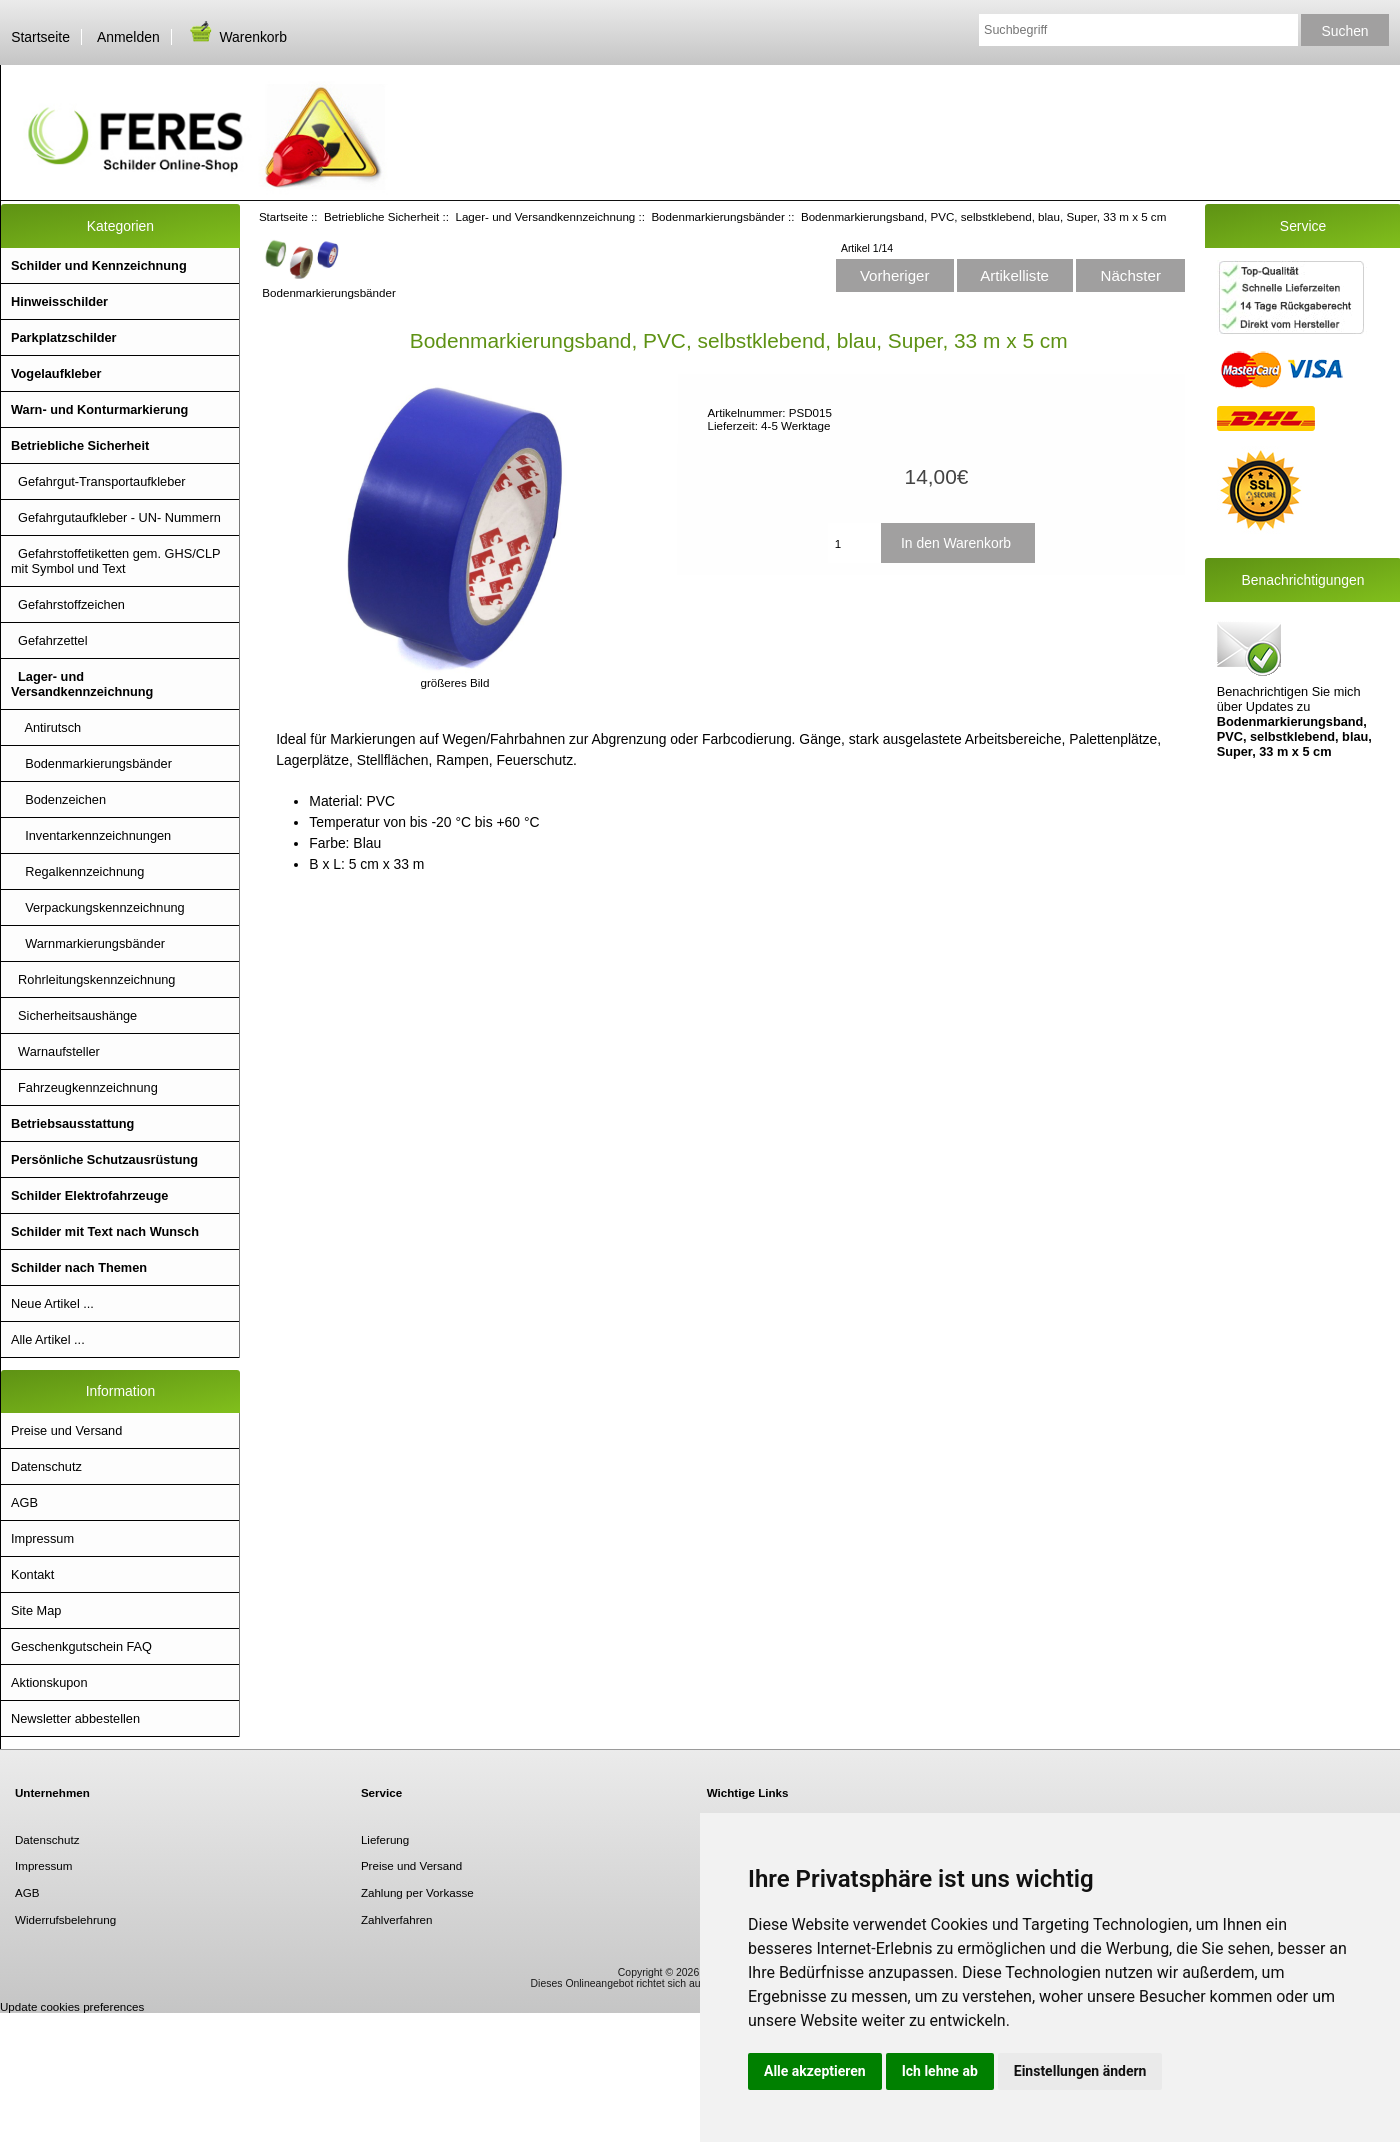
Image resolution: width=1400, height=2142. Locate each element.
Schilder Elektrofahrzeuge (89, 1195)
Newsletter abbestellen (75, 1718)
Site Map (36, 1610)
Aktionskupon (49, 1682)
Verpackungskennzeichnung (98, 907)
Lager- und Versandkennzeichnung (545, 216)
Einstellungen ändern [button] (1080, 2071)
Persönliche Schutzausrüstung (104, 1159)
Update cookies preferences (72, 2006)
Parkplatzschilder (64, 337)
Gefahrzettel (49, 640)
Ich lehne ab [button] (940, 2071)
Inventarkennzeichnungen (91, 835)
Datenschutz (46, 1466)
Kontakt (32, 1574)
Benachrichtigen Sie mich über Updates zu (1294, 688)
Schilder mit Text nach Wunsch (105, 1231)
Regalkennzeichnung (77, 871)
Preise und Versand (66, 1430)
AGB (24, 1502)
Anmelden (128, 37)
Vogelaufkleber (56, 373)
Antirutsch (46, 727)
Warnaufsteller (55, 1051)
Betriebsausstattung (72, 1123)
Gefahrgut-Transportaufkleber (98, 481)
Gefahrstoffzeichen (68, 604)
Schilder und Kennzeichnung (99, 265)
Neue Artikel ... (52, 1303)
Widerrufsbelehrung (65, 1919)
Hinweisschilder (59, 301)
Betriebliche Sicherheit (381, 216)
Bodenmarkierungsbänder (717, 216)
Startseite (40, 37)
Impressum (42, 1538)
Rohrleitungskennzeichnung (93, 979)
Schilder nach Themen (79, 1267)
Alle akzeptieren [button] (815, 2071)
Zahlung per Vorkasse (417, 1892)
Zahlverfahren (397, 1919)
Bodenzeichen (58, 799)
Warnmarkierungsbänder (88, 943)
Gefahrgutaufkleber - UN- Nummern (116, 517)
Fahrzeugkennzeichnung (84, 1087)
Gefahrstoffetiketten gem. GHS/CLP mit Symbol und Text (116, 561)
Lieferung (385, 1839)
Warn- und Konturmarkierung (99, 409)
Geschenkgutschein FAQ (81, 1646)
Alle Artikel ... (48, 1339)
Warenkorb (237, 37)
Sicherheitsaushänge (74, 1015)
